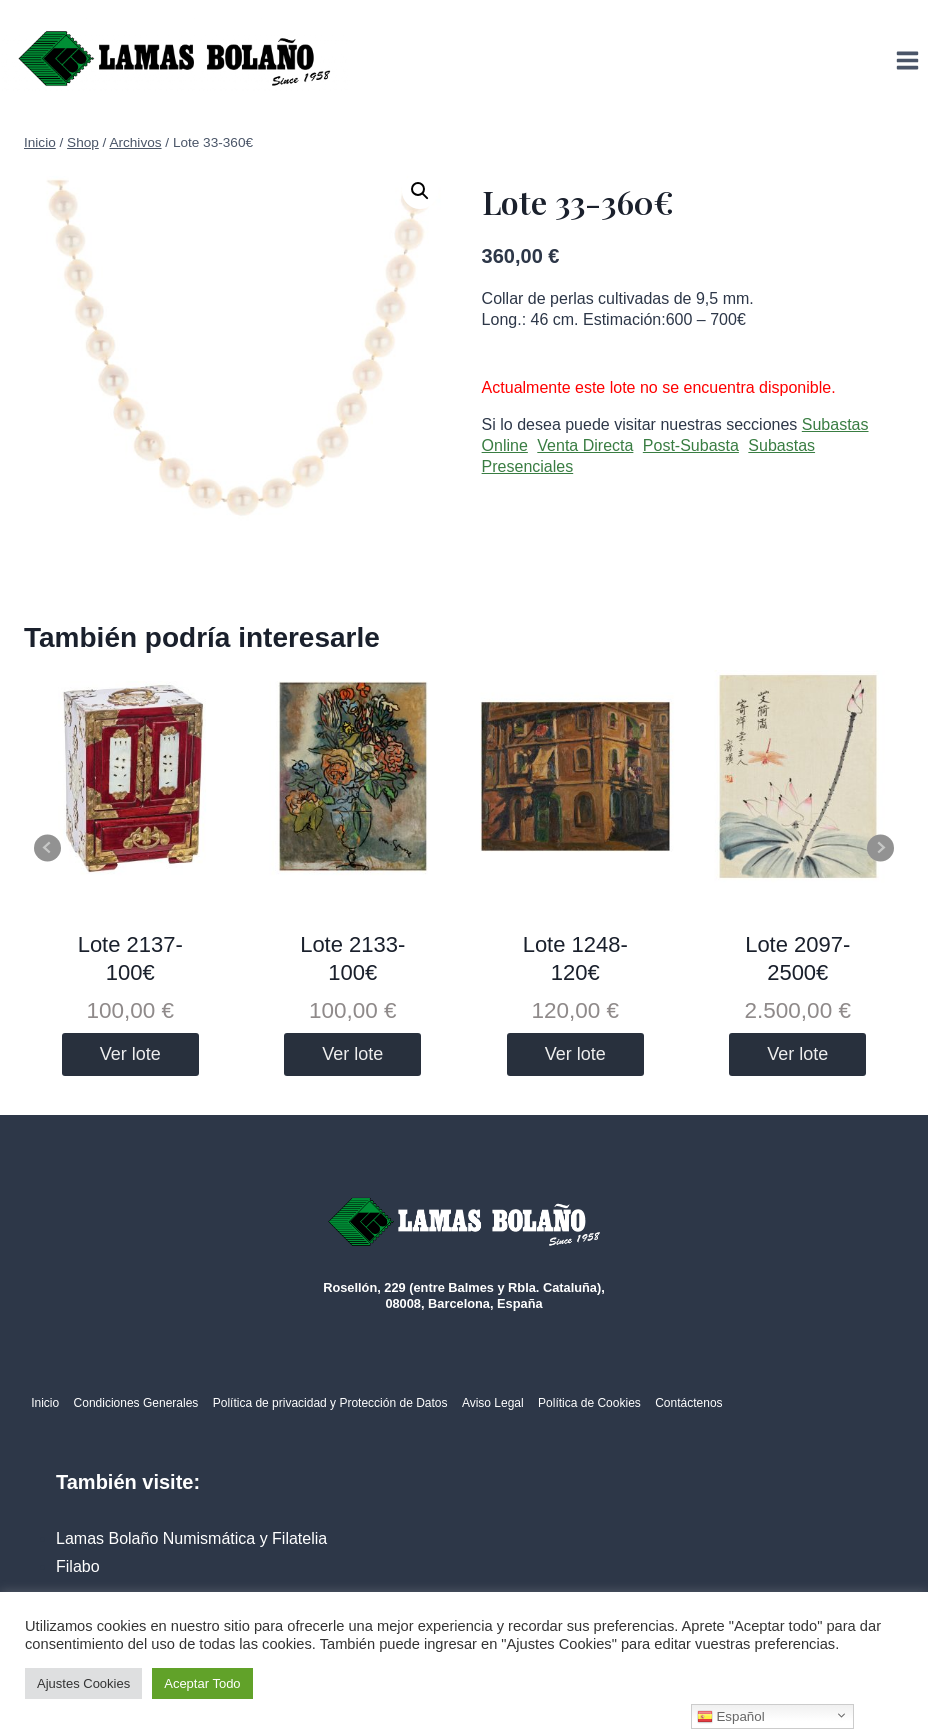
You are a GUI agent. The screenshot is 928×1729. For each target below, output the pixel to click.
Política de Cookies (589, 1403)
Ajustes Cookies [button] (83, 1683)
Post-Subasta (691, 445)
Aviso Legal (493, 1403)
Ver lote (130, 1054)
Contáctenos (688, 1403)
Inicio (45, 1403)
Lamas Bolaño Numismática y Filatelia (191, 1538)
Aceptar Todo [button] (202, 1683)
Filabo (78, 1566)
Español (731, 1717)
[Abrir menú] (907, 60)
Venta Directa (585, 445)
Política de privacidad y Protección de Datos (330, 1403)
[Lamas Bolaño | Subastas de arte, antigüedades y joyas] (175, 60)
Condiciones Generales (136, 1403)
